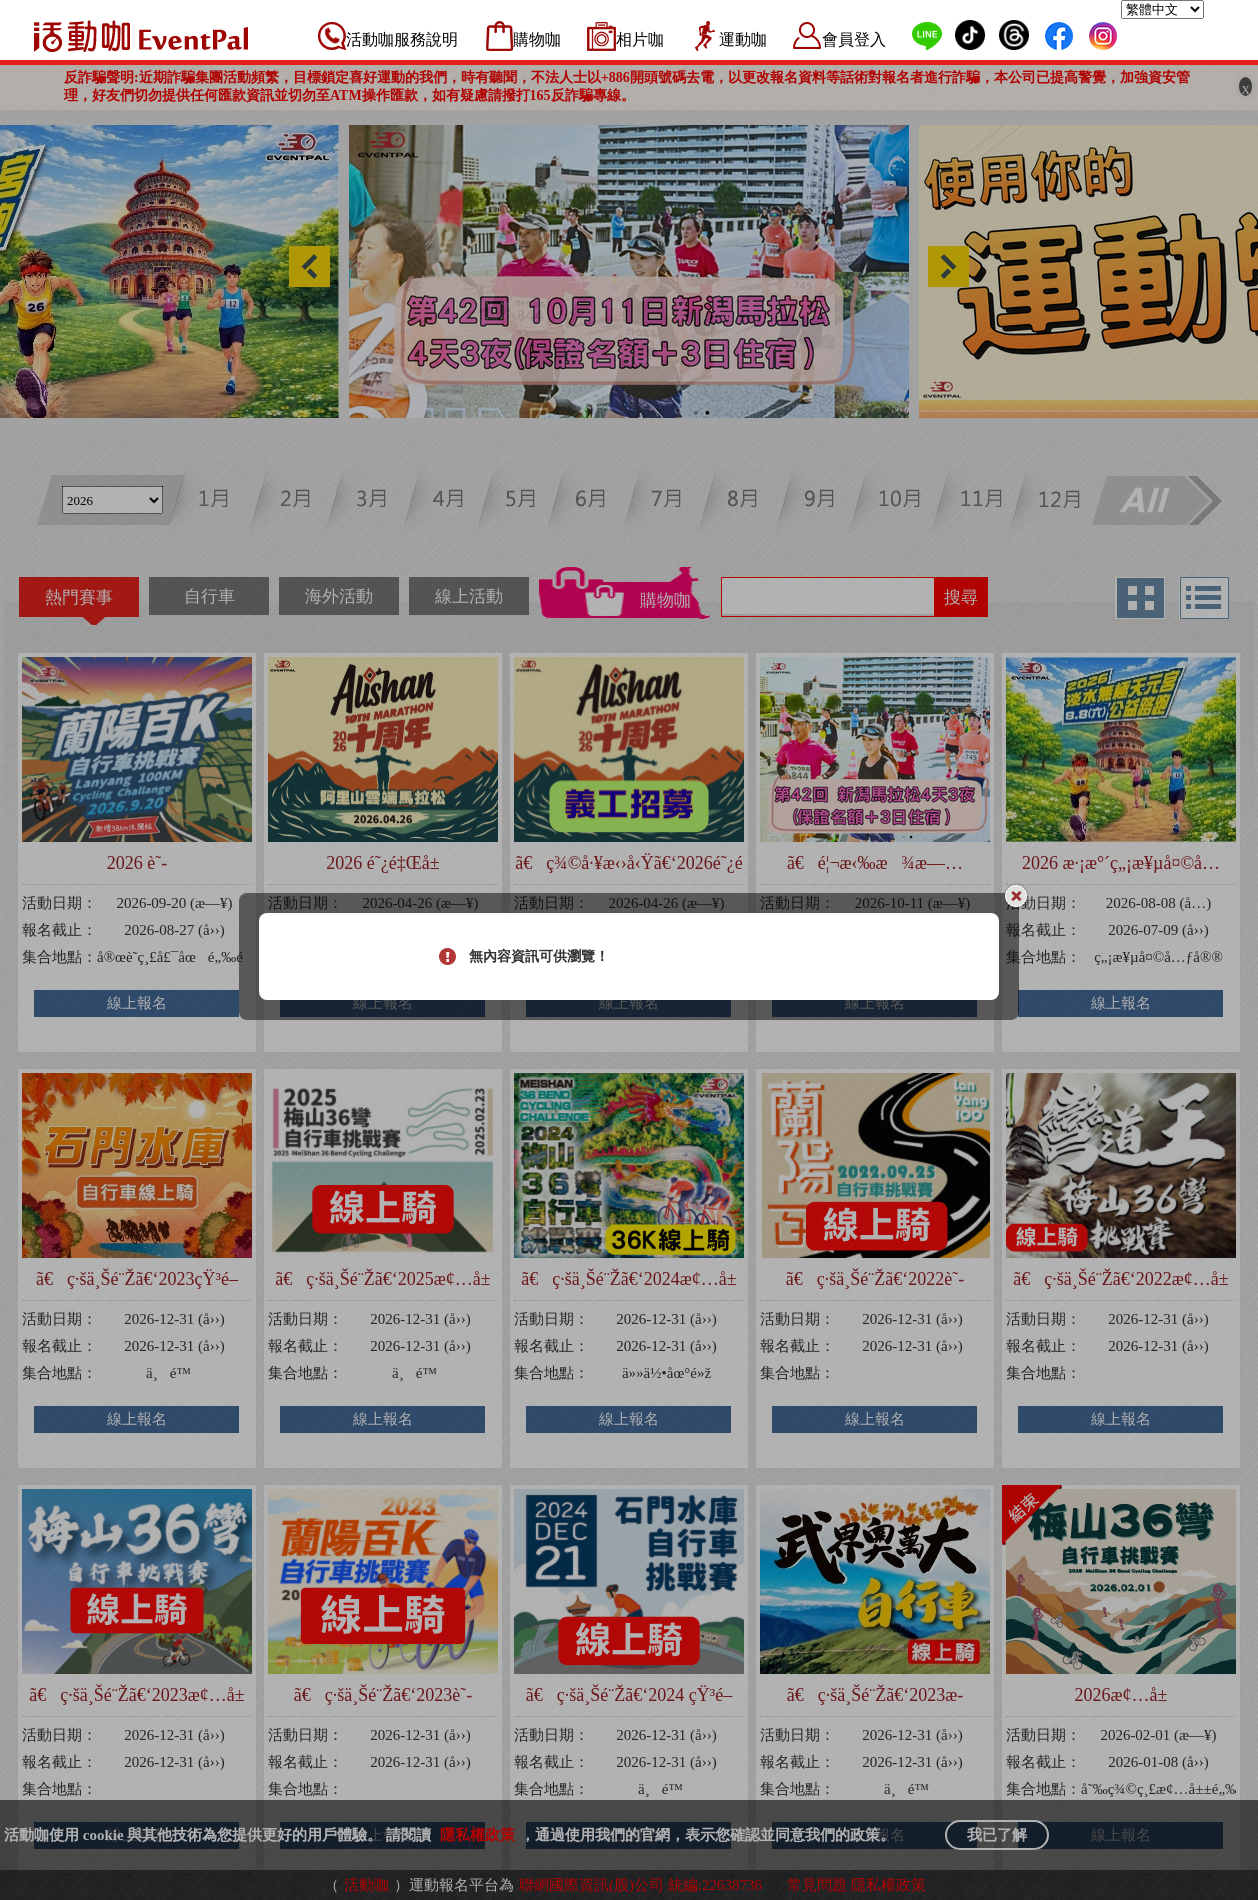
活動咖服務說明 (402, 39)
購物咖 (537, 39)
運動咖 (743, 39)
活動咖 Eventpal (141, 36)
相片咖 (640, 39)
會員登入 (854, 39)
